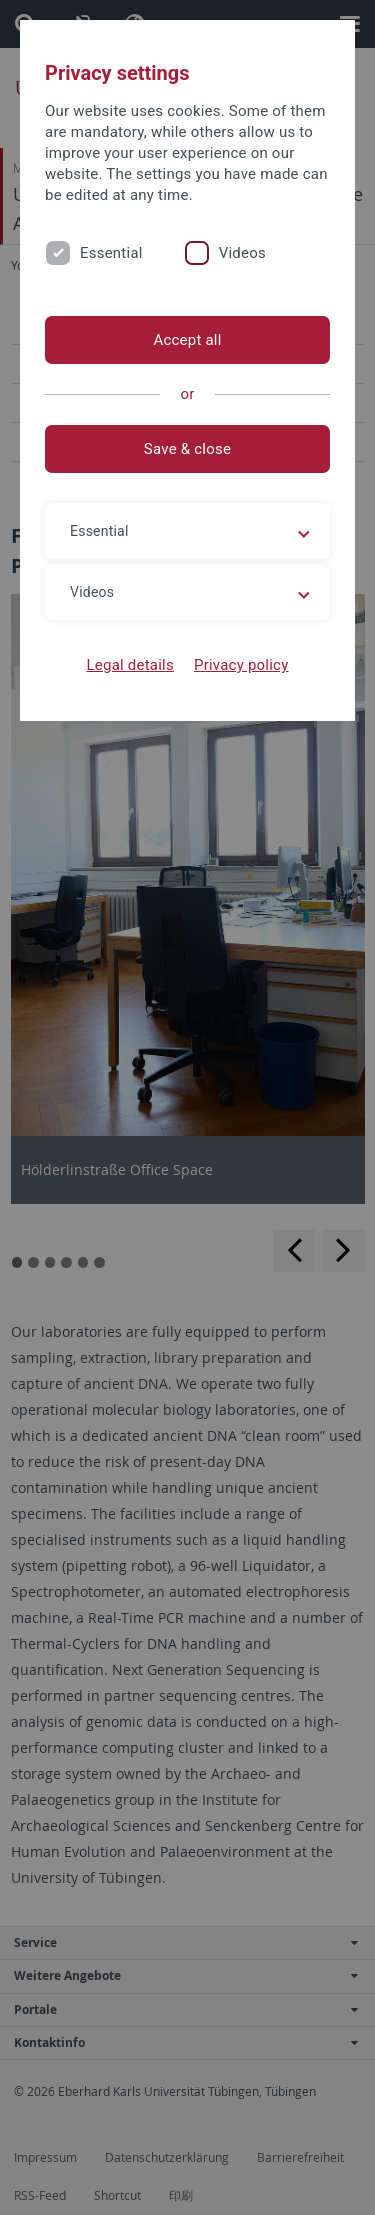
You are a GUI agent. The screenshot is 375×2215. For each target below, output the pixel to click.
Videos (242, 253)
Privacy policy (241, 665)
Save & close (187, 449)
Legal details (130, 665)
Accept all (187, 340)
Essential (111, 253)
